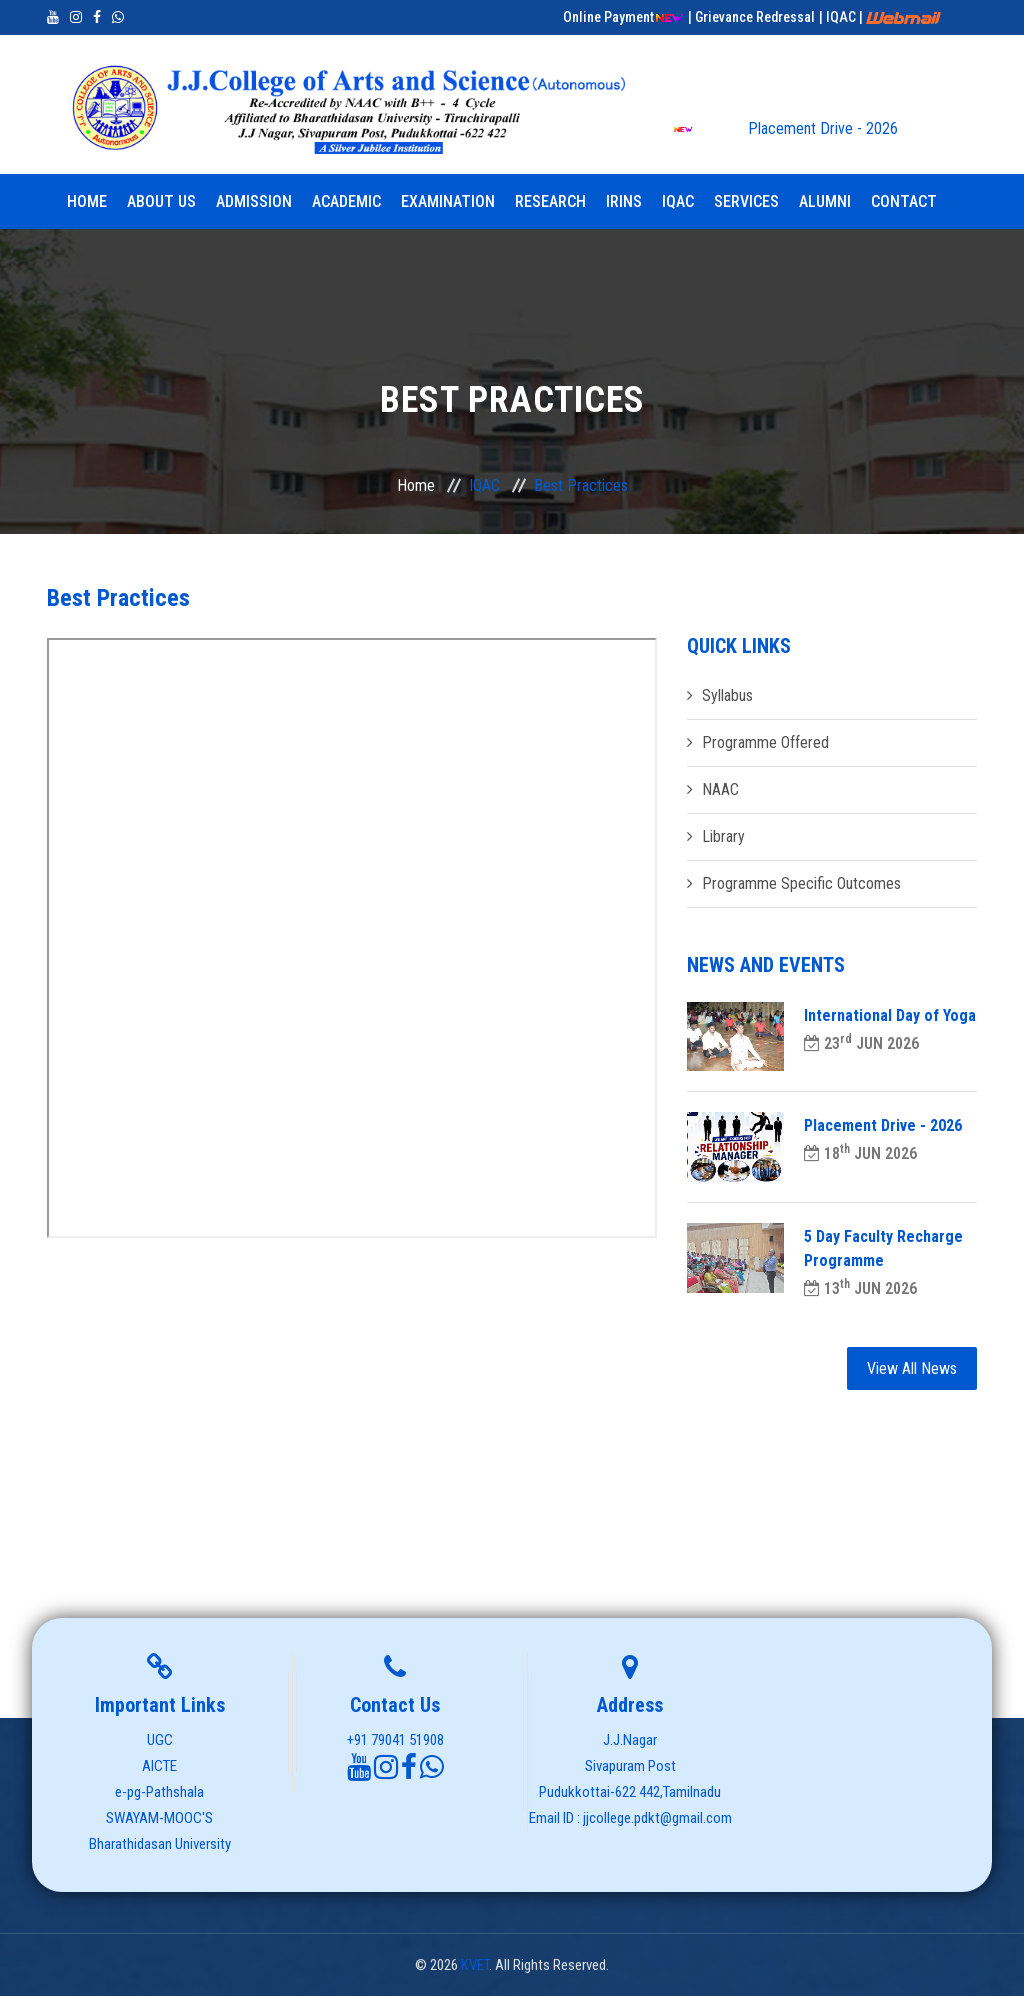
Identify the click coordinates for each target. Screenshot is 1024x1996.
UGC (160, 1740)
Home (87, 201)
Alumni (825, 201)
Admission (254, 201)
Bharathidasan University (160, 1844)
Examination (448, 201)
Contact (904, 201)
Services (746, 201)
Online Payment (623, 17)
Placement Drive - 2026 (785, 128)
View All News (912, 1368)
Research (550, 201)
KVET (475, 1965)
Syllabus (727, 695)
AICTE (159, 1766)
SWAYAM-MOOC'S (159, 1818)
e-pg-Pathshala (159, 1792)
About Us (161, 201)
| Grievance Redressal (751, 17)
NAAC (720, 789)
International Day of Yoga (890, 1015)
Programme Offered (765, 742)
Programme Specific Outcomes (801, 883)
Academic (346, 201)
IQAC (678, 201)
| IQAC (839, 17)
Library (723, 836)
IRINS (624, 201)
